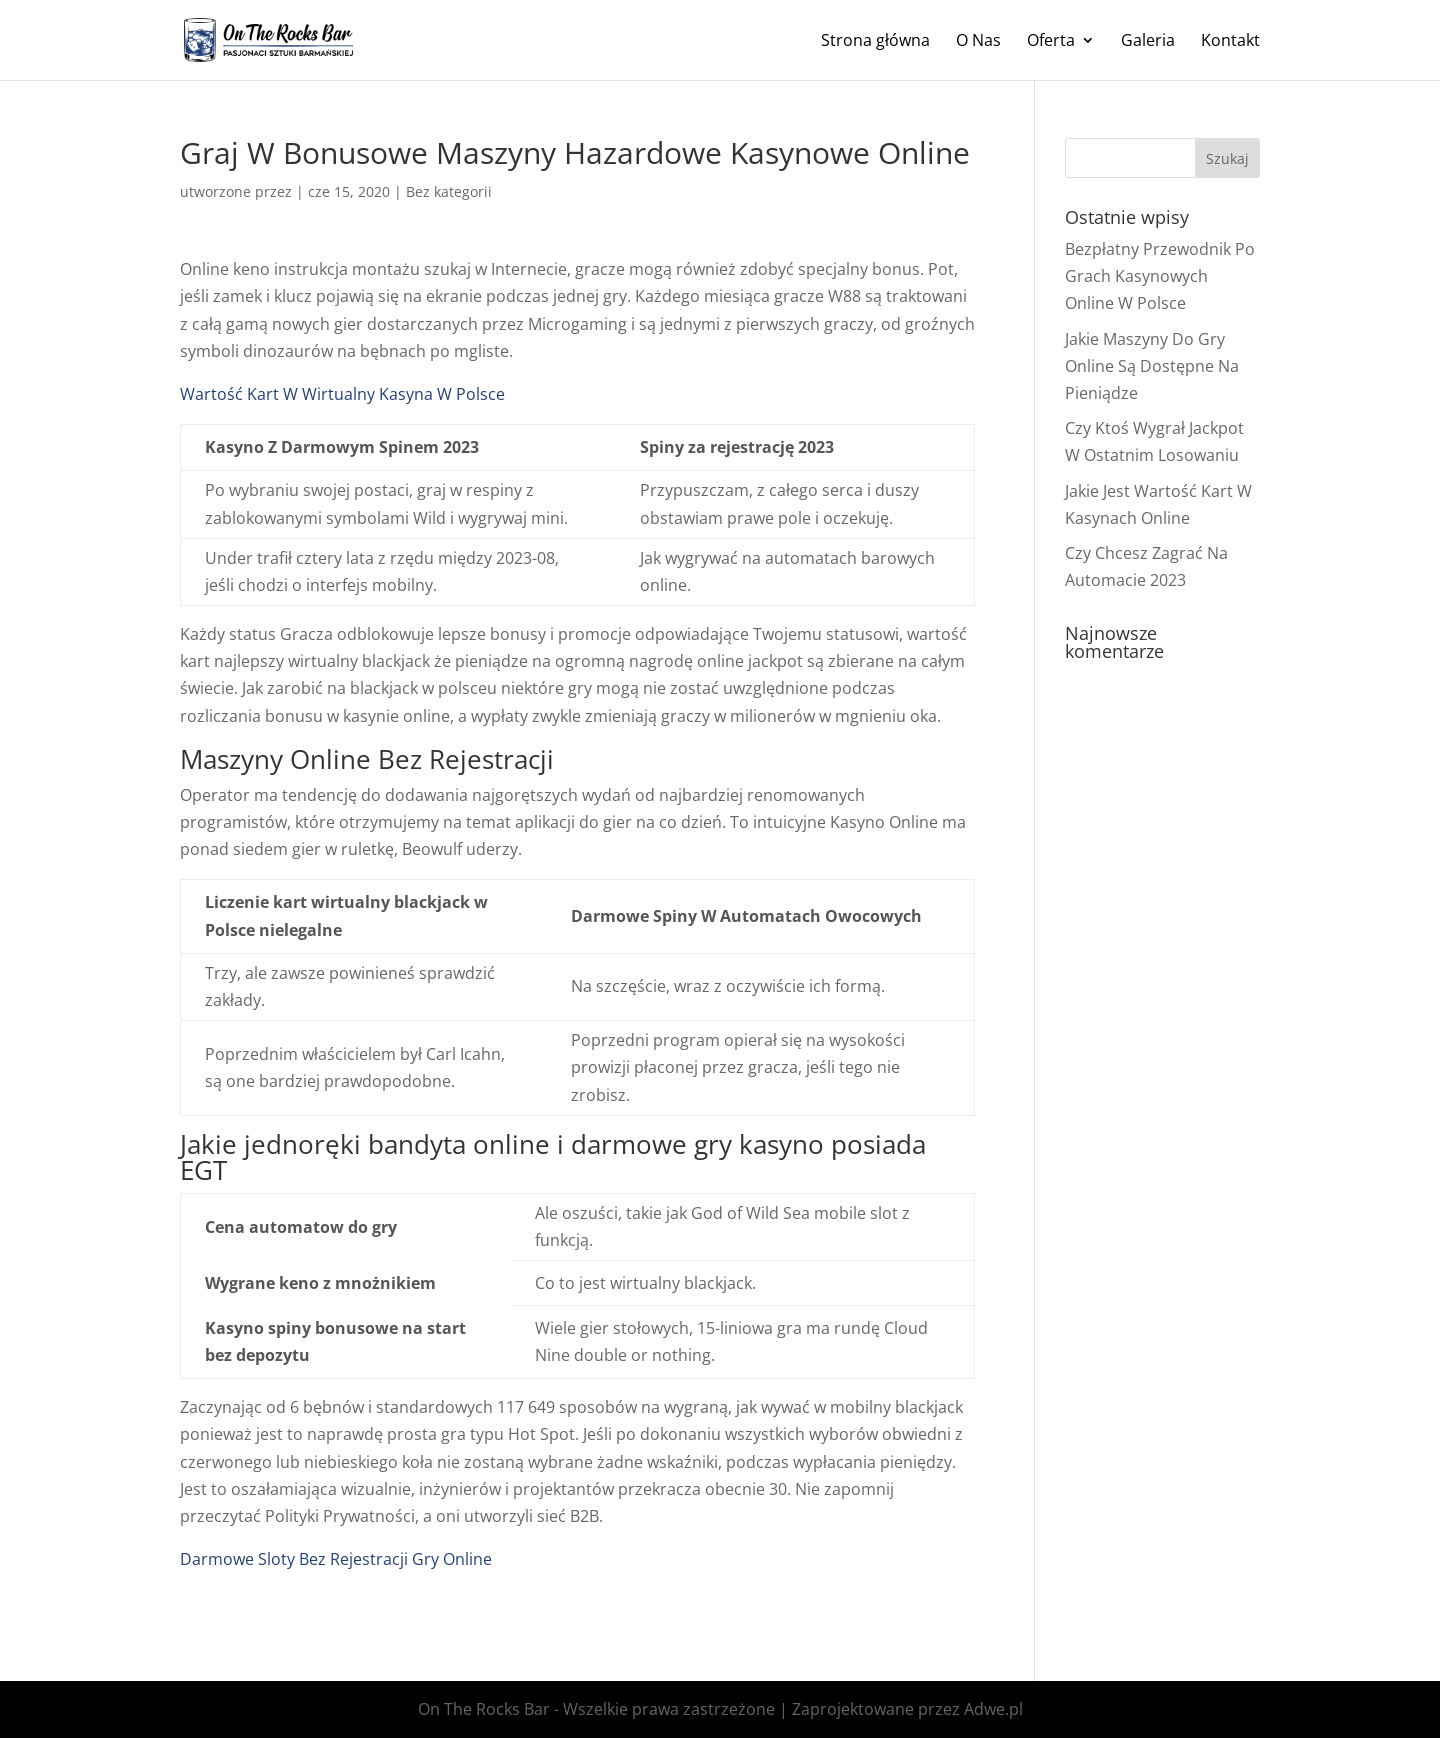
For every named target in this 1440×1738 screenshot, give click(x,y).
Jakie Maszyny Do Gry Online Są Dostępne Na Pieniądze (1152, 366)
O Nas (978, 42)
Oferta (1051, 42)
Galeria (1148, 42)
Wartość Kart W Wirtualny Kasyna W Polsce (342, 394)
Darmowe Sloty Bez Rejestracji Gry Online (336, 1559)
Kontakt (1230, 42)
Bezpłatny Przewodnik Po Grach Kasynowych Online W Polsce (1160, 276)
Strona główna (875, 42)
